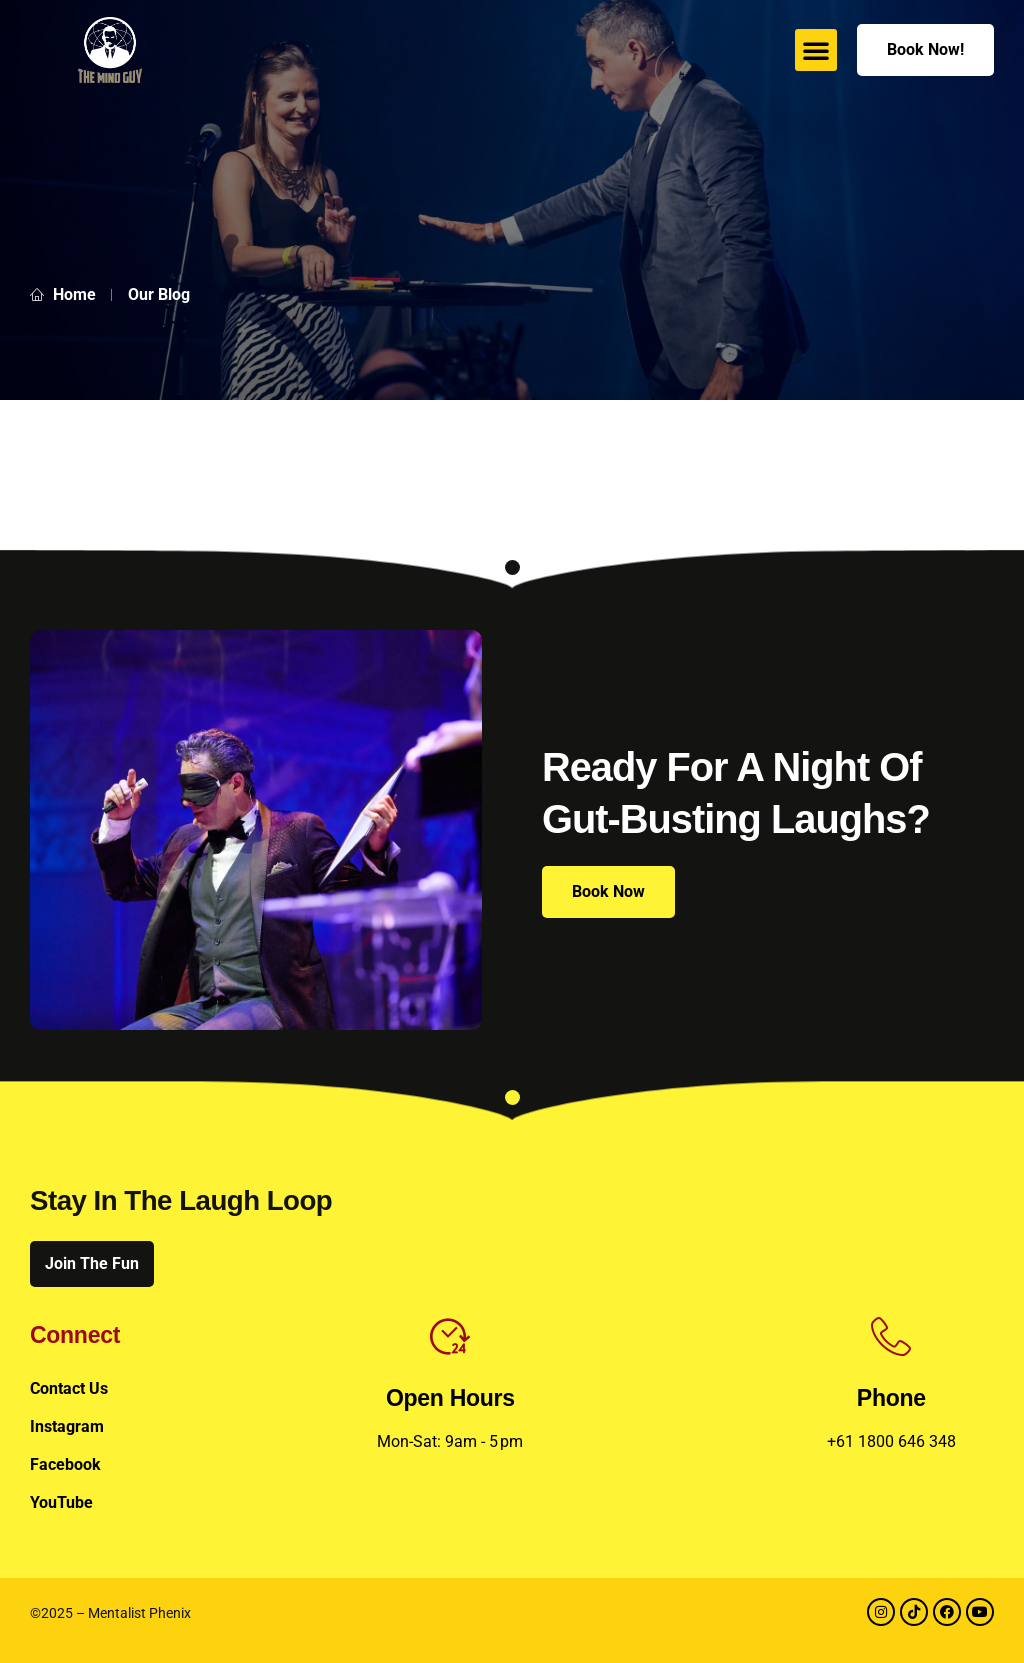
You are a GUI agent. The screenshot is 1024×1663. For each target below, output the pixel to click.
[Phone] (891, 1337)
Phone (891, 1398)
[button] (816, 50)
